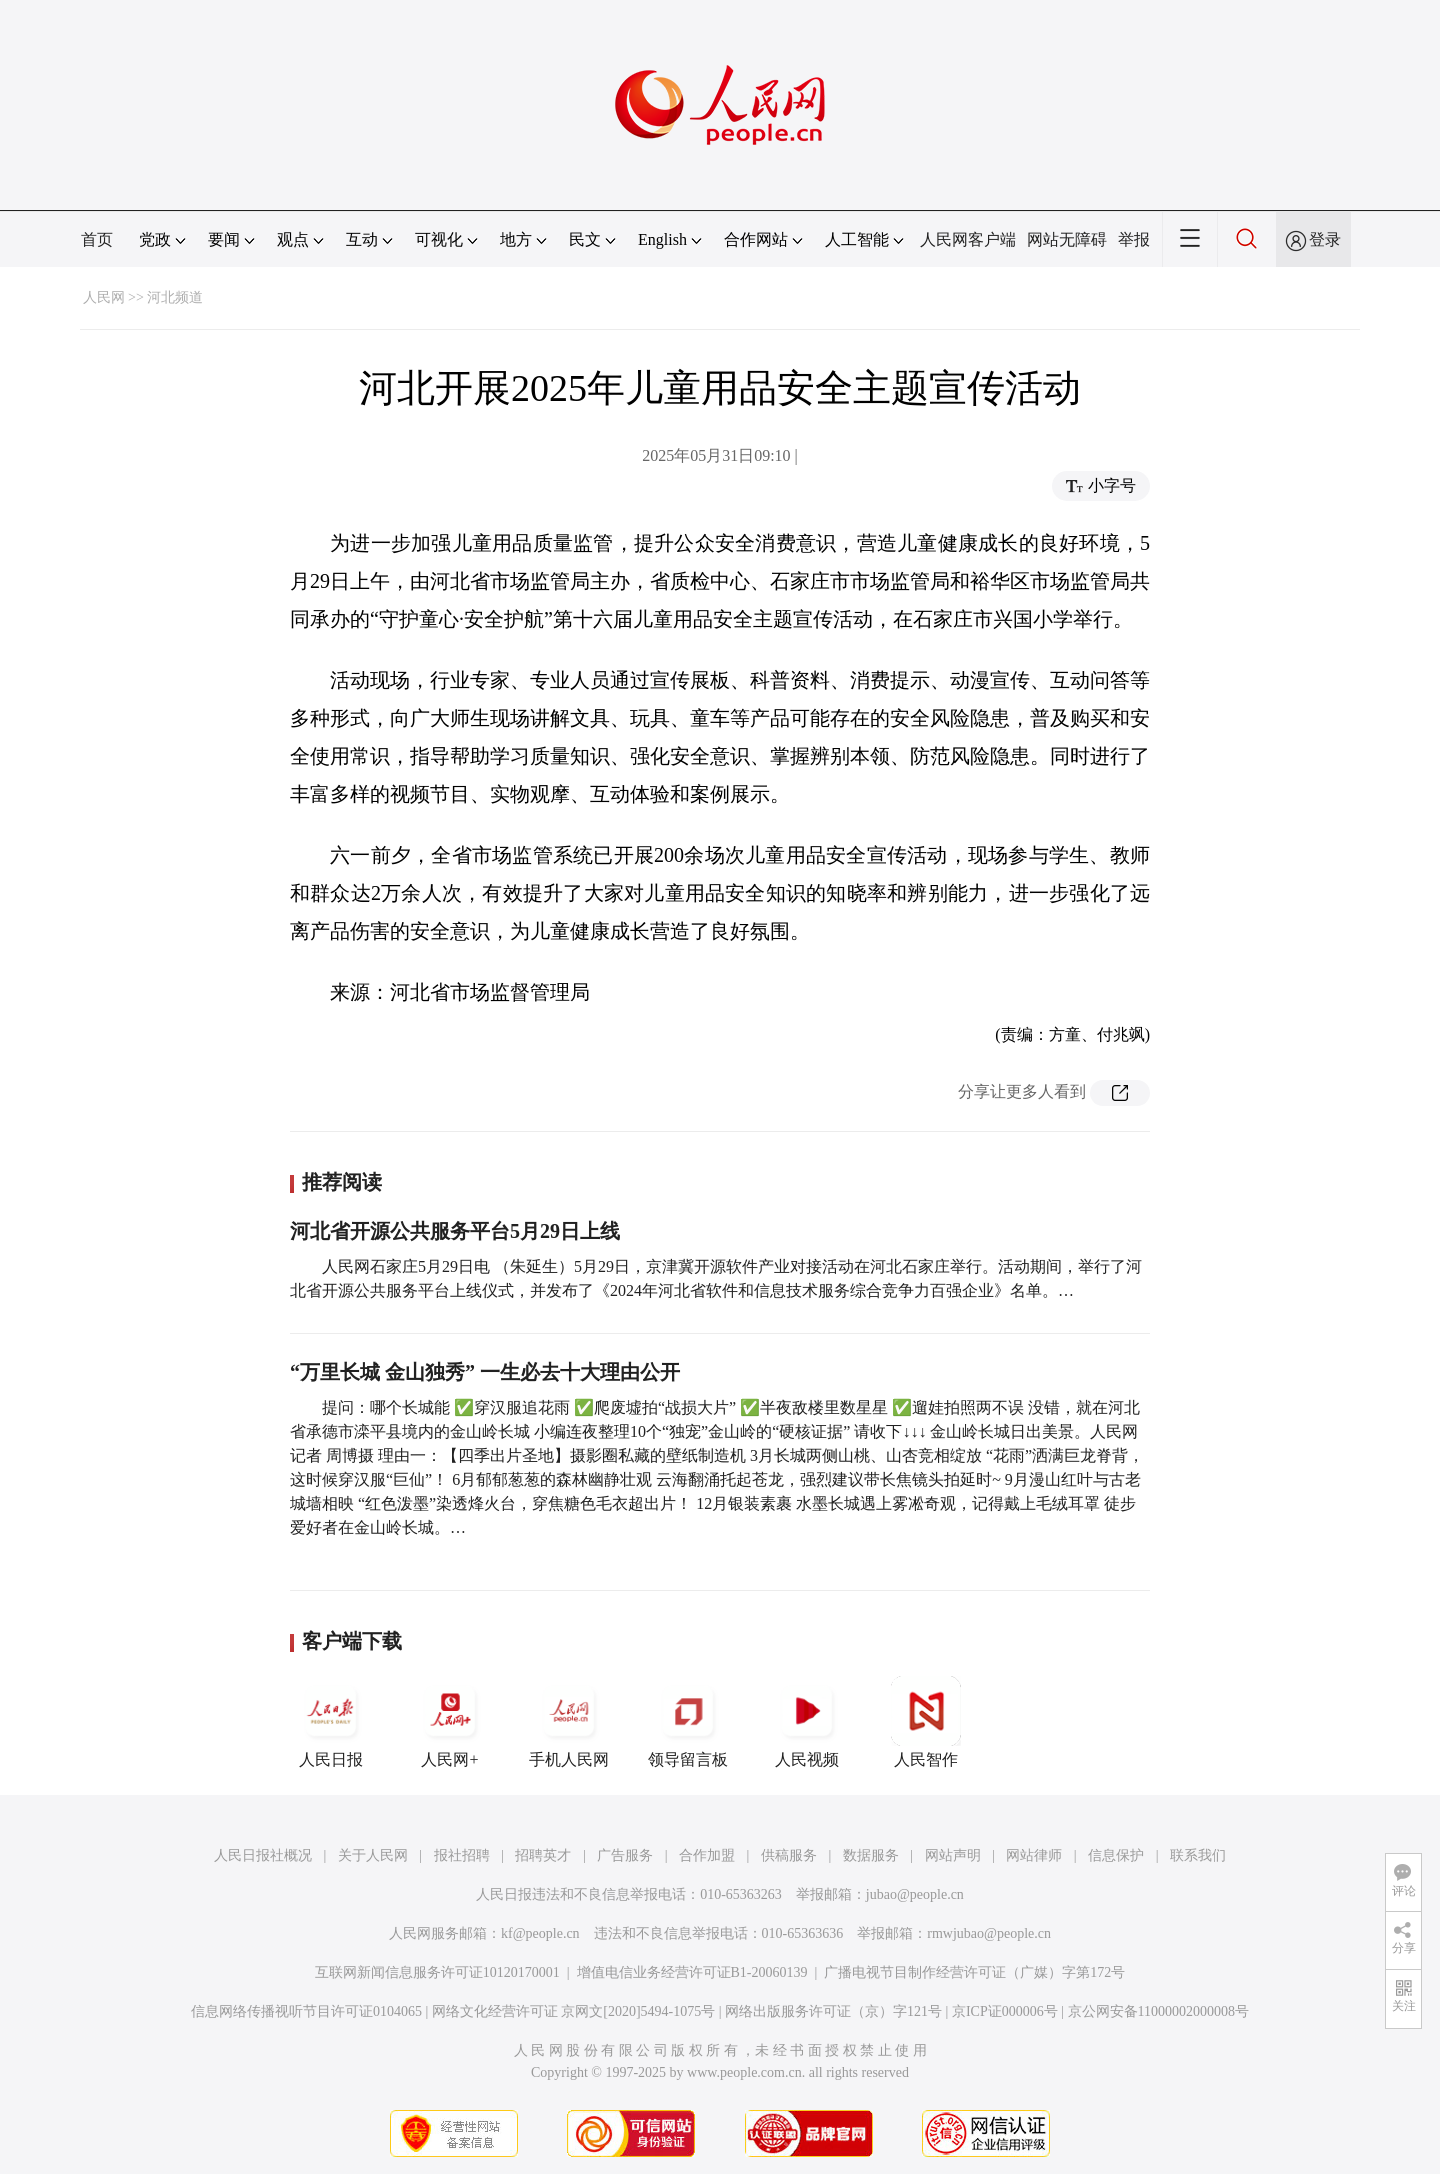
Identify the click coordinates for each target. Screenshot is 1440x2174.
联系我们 (1198, 1855)
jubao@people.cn (915, 1894)
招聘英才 (543, 1855)
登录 (1325, 239)
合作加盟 (707, 1855)
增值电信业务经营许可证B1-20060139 (692, 1972)
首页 (97, 239)
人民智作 (926, 1722)
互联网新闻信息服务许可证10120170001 (437, 1972)
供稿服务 (789, 1855)
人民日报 (331, 1722)
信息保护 (1116, 1855)
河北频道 (175, 297)
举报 (1134, 239)
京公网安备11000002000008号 (1158, 2011)
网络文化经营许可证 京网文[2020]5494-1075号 (574, 2011)
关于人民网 (373, 1855)
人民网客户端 (968, 239)
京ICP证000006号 (1005, 2011)
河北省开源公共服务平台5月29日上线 (455, 1231)
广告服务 (625, 1855)
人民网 (104, 297)
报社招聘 (462, 1855)
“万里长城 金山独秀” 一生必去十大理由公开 (485, 1372)
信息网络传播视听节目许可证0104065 (306, 2011)
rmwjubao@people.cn (989, 1933)
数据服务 (871, 1855)
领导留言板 (688, 1722)
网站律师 (1034, 1855)
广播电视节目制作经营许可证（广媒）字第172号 (974, 1972)
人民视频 (807, 1722)
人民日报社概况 (263, 1855)
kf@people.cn (540, 1933)
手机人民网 (569, 1722)
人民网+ (450, 1722)
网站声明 (953, 1855)
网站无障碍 (1067, 239)
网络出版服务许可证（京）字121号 (833, 2011)
